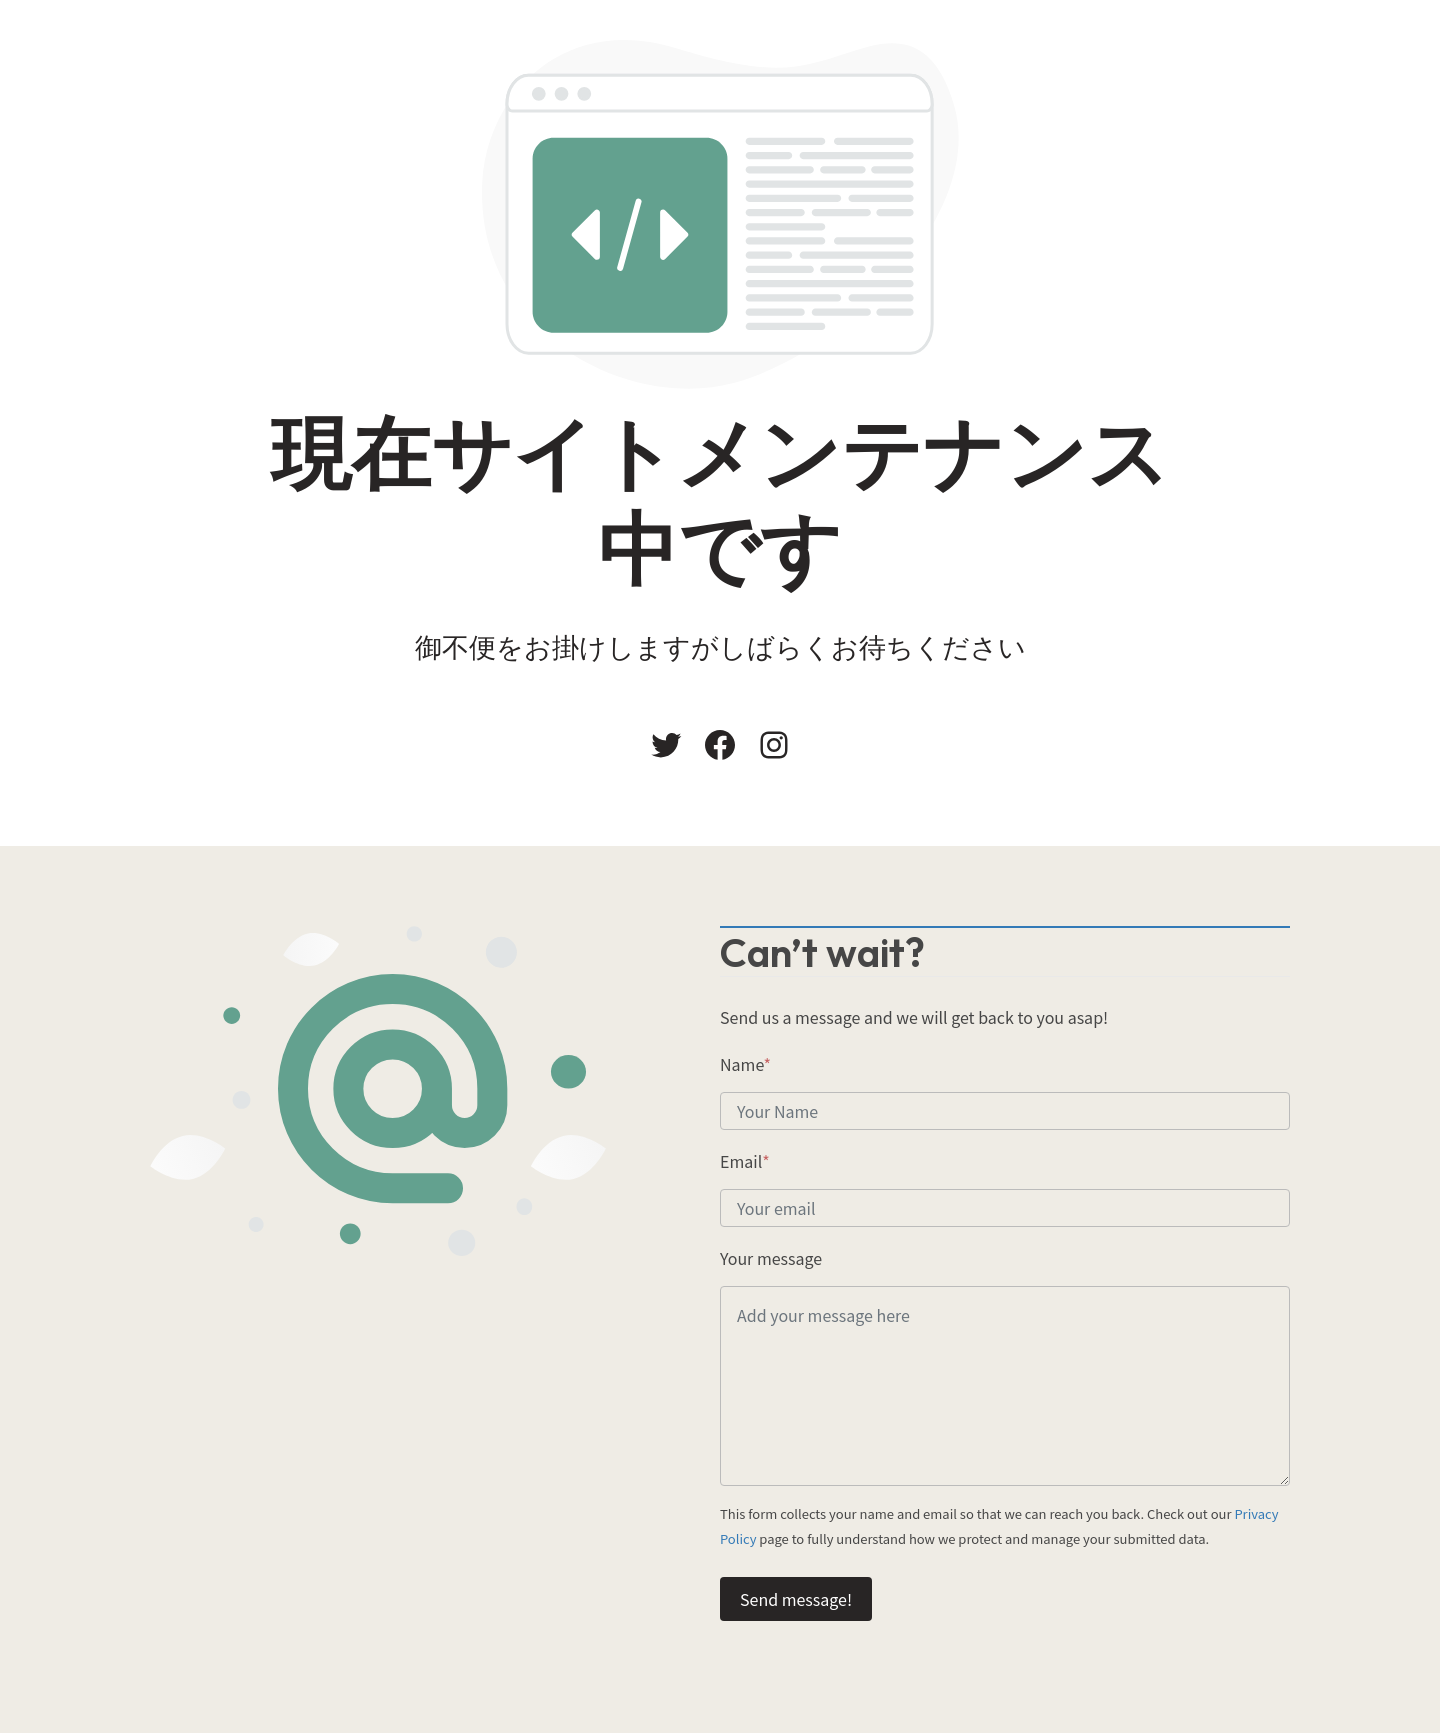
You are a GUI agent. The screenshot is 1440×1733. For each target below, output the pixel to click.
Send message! (796, 1599)
